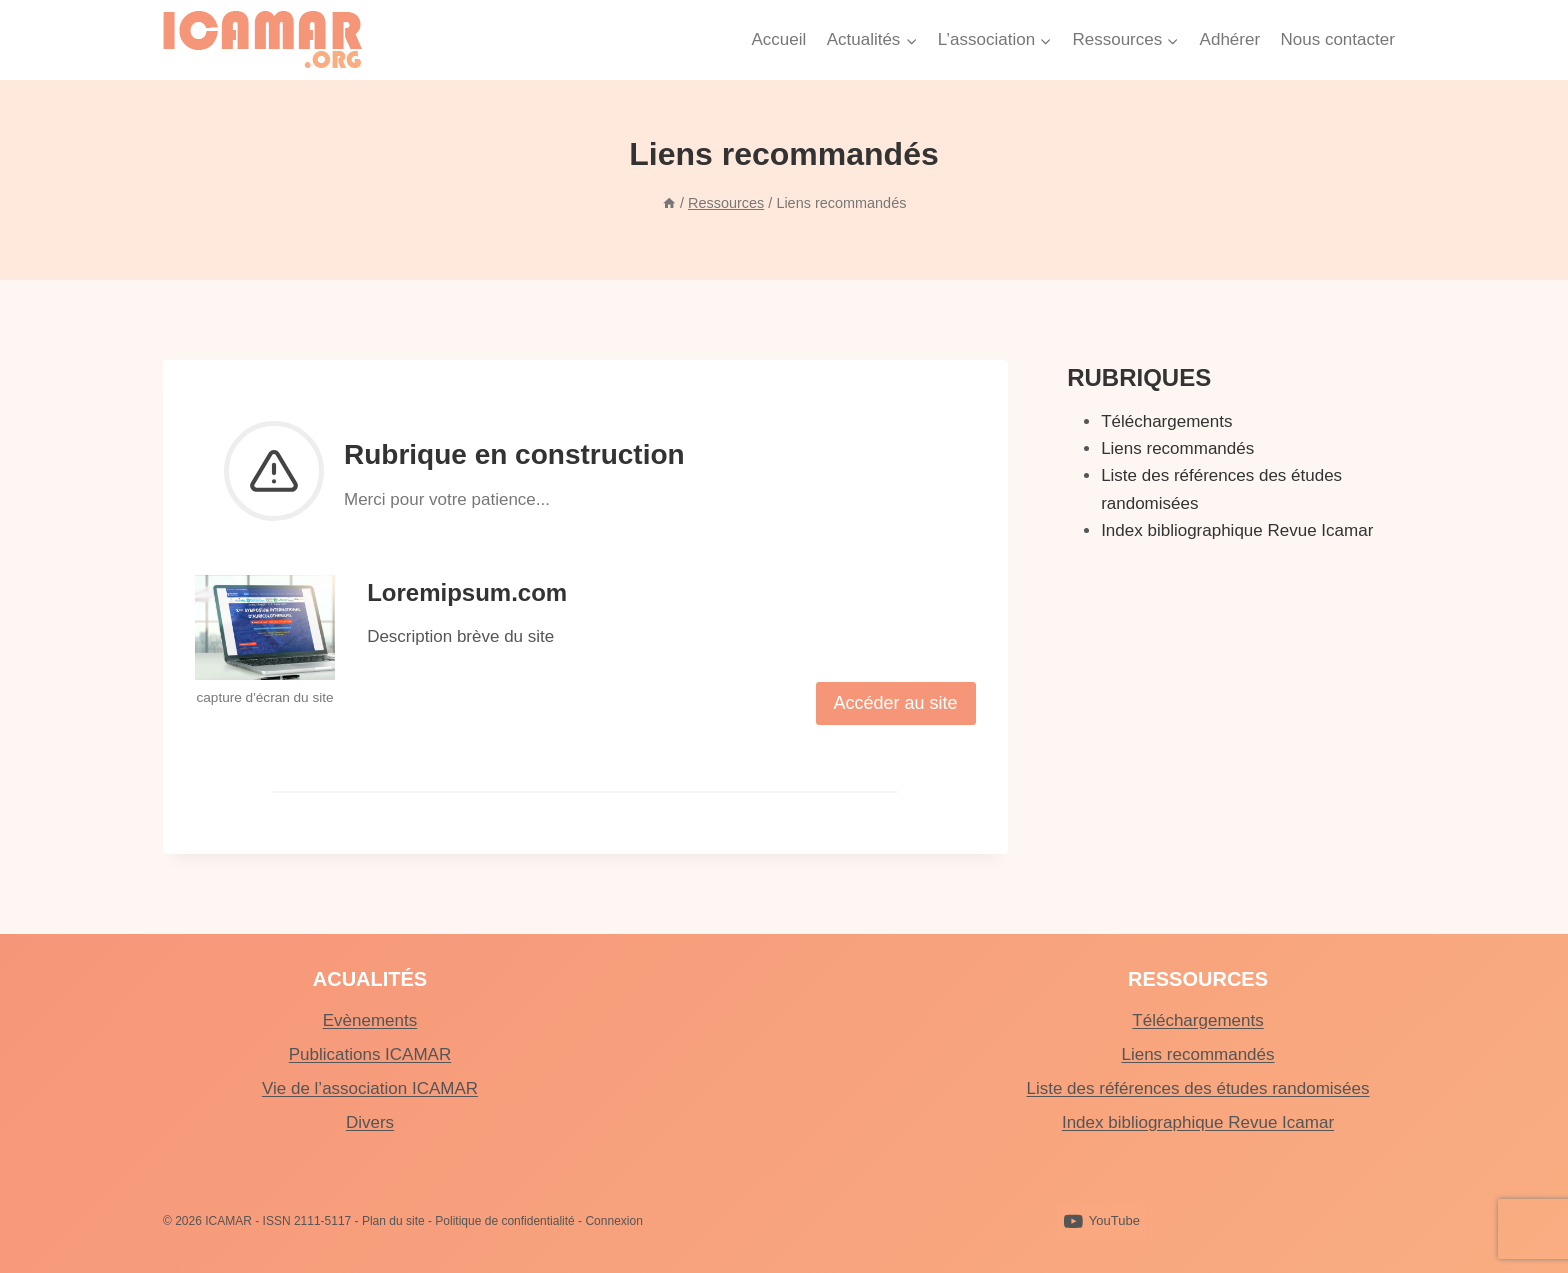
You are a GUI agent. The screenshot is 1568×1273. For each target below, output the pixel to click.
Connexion (613, 1221)
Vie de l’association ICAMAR (370, 1088)
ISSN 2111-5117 (307, 1221)
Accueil (778, 39)
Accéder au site (896, 703)
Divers (370, 1122)
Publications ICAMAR (370, 1054)
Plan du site (393, 1221)
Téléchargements (1166, 421)
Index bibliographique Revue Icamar (1237, 530)
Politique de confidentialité (504, 1221)
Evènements (370, 1020)
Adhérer (1230, 39)
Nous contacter (1337, 39)
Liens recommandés (1177, 448)
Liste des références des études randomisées (1197, 1088)
